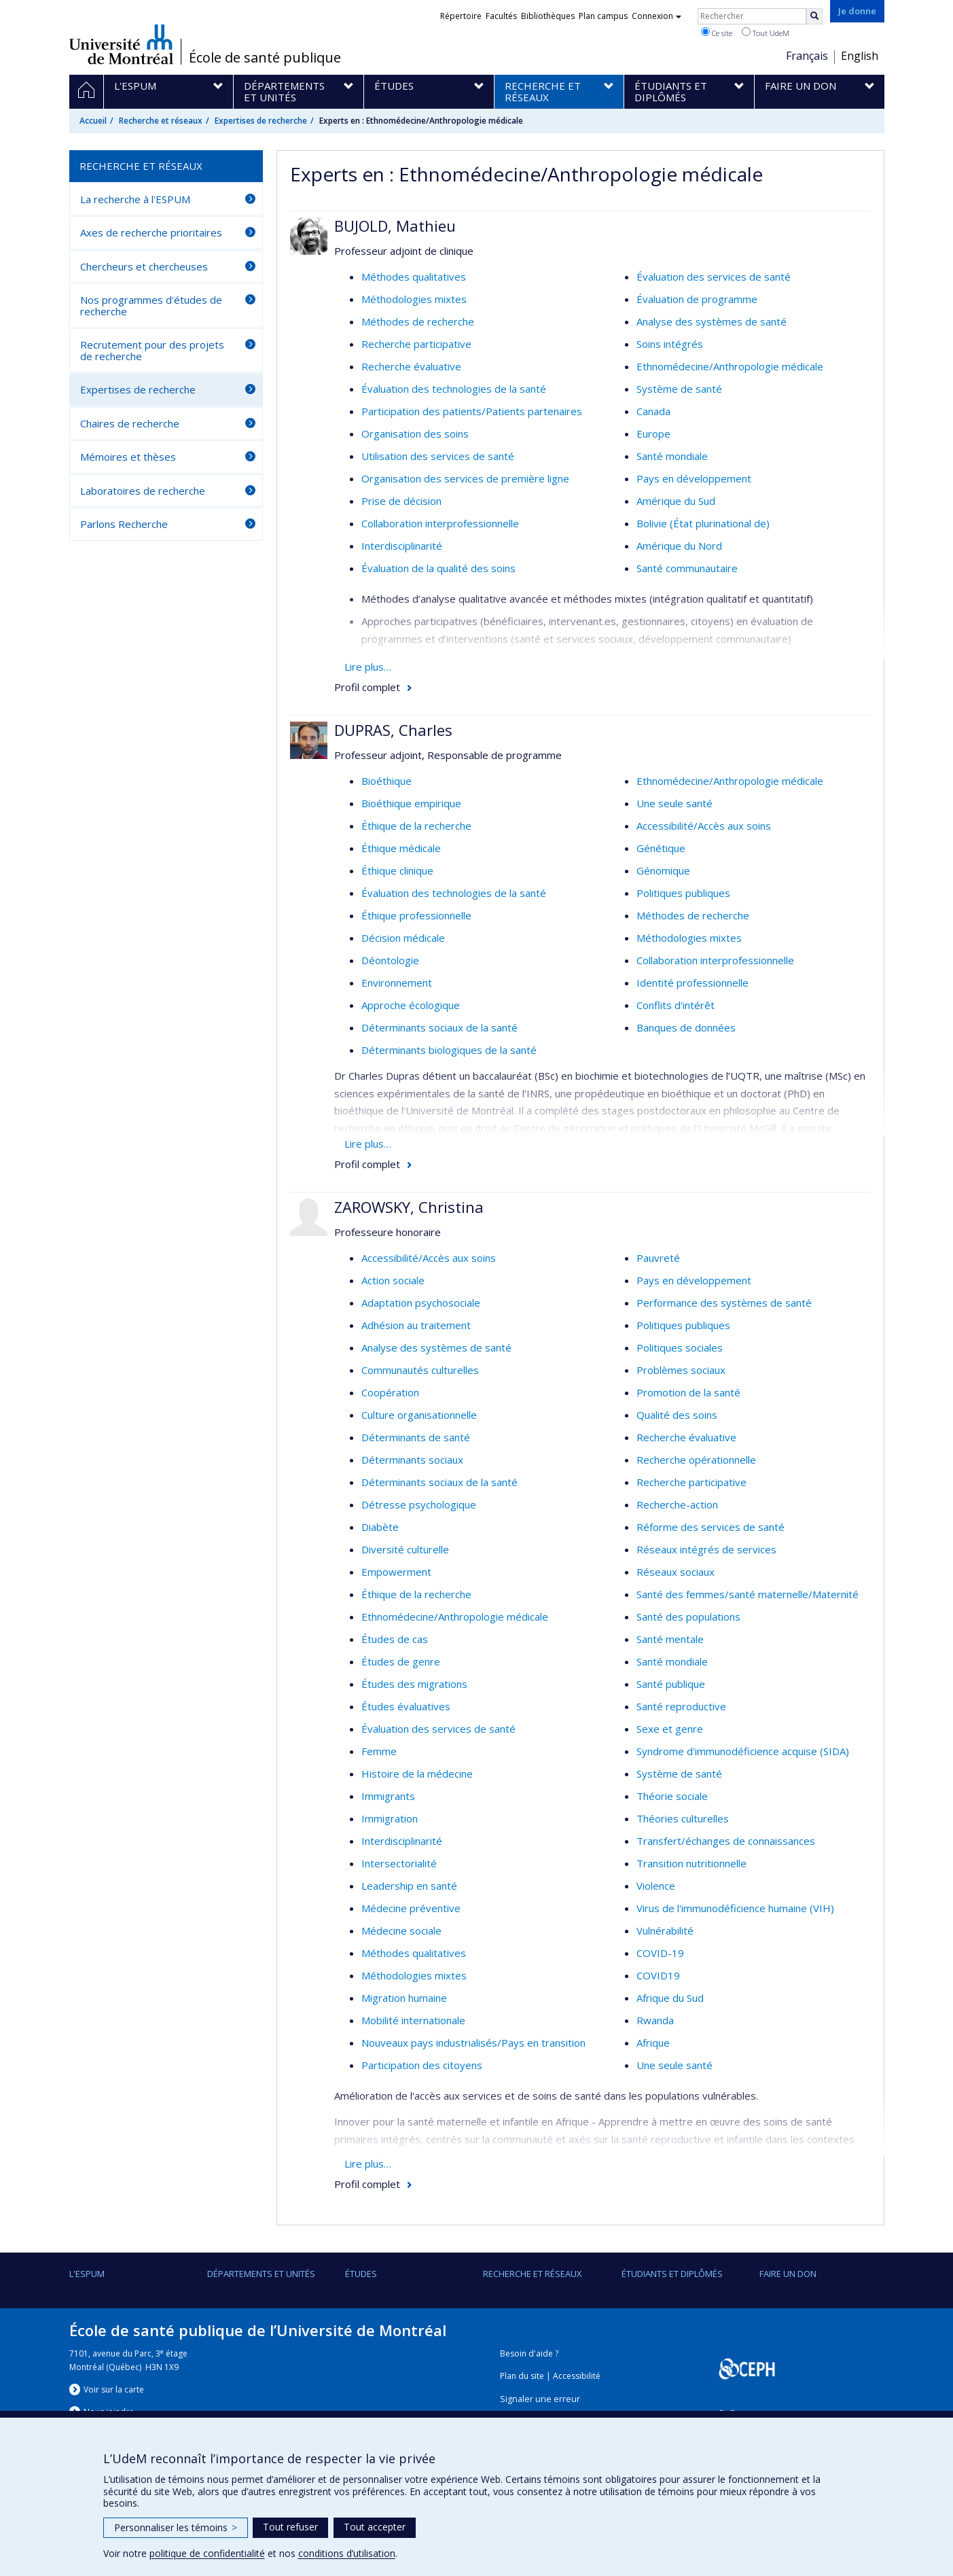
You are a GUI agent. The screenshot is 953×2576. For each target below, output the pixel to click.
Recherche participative (416, 344)
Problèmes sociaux (680, 1370)
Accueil (93, 120)
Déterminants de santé (415, 1437)
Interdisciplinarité (401, 545)
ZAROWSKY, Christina (409, 1207)
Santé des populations (688, 1616)
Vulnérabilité (665, 1930)
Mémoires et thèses (128, 456)
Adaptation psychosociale (420, 1302)
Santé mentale (670, 1639)
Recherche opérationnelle (696, 1459)
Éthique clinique (397, 870)
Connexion (656, 16)
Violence (655, 1885)
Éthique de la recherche (416, 825)
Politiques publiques (683, 893)
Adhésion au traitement (416, 1325)
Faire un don (787, 2274)
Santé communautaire (687, 568)
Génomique (663, 870)
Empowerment (396, 1571)
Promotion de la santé (688, 1392)
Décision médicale (403, 938)
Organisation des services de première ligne (465, 478)
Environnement (396, 982)
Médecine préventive (411, 1908)
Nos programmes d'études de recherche (151, 305)
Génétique (660, 848)
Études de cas (394, 1639)
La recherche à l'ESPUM (135, 199)
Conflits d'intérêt (675, 1005)
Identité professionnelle (692, 982)
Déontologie (390, 960)
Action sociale (393, 1280)
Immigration (389, 1818)
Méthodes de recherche (417, 321)
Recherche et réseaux (160, 120)
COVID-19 (660, 1953)
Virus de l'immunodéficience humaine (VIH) (735, 1908)
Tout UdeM (765, 32)
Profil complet (367, 687)
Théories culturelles (682, 1818)
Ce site (716, 32)
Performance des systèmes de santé (724, 1302)
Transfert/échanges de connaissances (725, 1841)
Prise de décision (401, 501)
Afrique (653, 2042)
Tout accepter (375, 2526)
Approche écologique (410, 1005)
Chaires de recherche (129, 423)
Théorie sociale (672, 1796)
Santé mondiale (672, 456)
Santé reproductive (681, 1706)
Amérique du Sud (675, 501)
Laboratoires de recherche (142, 490)
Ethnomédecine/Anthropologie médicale (729, 366)
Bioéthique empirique (411, 803)
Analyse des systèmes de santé (711, 321)
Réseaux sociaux (675, 1571)
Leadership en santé (409, 1885)
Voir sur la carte (114, 2389)
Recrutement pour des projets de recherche (152, 350)
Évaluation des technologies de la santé (453, 388)
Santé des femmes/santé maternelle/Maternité (747, 1594)
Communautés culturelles (420, 1370)
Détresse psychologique (418, 1504)
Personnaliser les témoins (175, 2527)
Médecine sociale (401, 1930)
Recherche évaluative (411, 366)
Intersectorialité (399, 1863)
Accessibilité (576, 2376)
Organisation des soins (415, 433)
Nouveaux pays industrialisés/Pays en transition (473, 2042)
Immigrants (388, 1796)
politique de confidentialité (207, 2553)
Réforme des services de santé (710, 1527)
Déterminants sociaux (412, 1459)
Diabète (380, 1527)
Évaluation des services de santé (713, 276)
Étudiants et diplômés (672, 2274)
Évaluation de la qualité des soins (438, 568)
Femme (379, 1751)
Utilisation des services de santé (437, 456)
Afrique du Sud (670, 1998)
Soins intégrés (669, 344)
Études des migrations (414, 1684)
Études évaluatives (405, 1706)
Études (361, 2274)
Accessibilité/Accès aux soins (703, 825)
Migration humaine (404, 1998)
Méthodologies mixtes (414, 299)
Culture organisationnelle (419, 1415)
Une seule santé (674, 803)
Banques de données (686, 1027)
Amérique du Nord (679, 545)
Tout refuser (290, 2526)
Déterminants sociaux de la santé (439, 1027)
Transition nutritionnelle (691, 1863)
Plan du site (522, 2376)
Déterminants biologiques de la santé (449, 1050)
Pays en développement (693, 478)
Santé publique (670, 1684)
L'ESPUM (87, 2274)
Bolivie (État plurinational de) (703, 523)
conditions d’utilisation (346, 2553)
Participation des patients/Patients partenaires (471, 411)
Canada (653, 411)
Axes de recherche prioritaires (151, 232)
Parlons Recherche (124, 524)
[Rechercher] (814, 16)
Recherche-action (677, 1504)
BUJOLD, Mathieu (395, 225)
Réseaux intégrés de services (706, 1549)
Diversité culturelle (405, 1549)
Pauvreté (658, 1258)
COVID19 (658, 1975)
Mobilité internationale (413, 2020)
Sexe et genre (669, 1728)
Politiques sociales (679, 1347)
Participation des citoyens (421, 2065)
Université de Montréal (121, 44)
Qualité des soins (676, 1415)
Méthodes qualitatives (413, 276)
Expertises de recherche (261, 120)
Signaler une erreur (540, 2399)
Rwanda (655, 2020)
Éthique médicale (401, 848)
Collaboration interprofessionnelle (440, 523)
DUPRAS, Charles (393, 730)
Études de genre (400, 1661)
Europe (653, 433)
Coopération (390, 1392)
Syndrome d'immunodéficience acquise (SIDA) (742, 1751)
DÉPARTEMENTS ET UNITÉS (261, 2274)
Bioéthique (386, 781)
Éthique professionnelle (416, 915)
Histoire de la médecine (417, 1773)
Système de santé (679, 388)
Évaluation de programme (696, 299)
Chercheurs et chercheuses (144, 266)
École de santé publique (265, 58)
